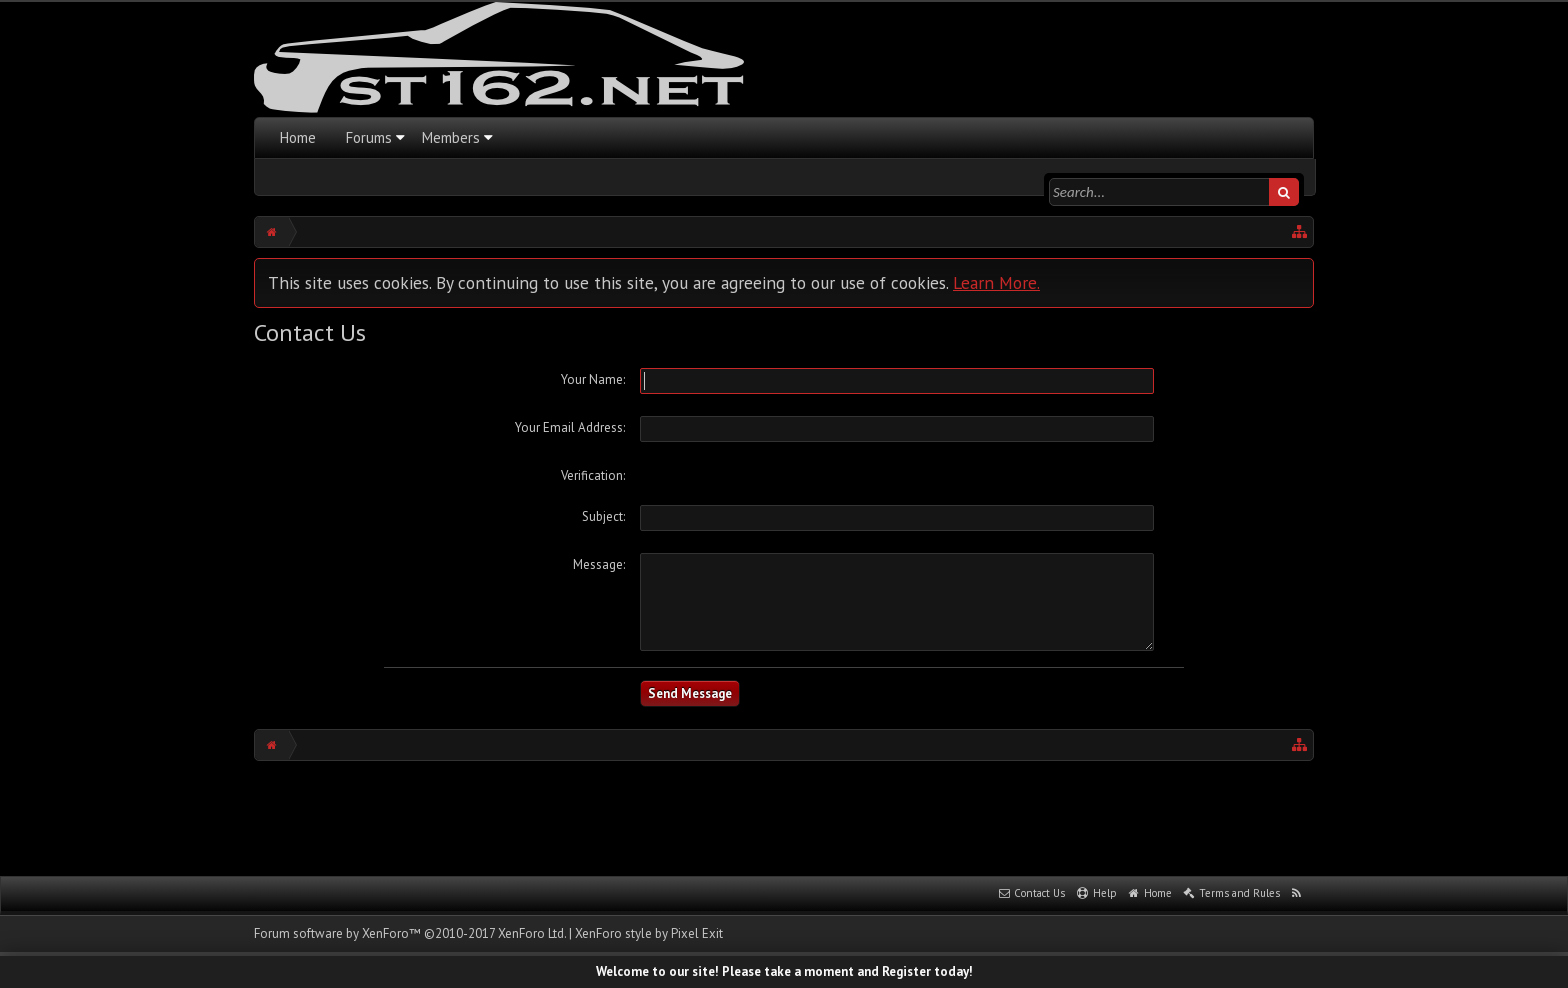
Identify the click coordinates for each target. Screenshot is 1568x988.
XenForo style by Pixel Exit (649, 933)
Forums (369, 137)
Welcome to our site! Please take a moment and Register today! (784, 971)
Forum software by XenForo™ (410, 933)
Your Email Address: (570, 427)
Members (451, 137)
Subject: (603, 516)
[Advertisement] (784, 816)
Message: (599, 564)
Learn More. (996, 282)
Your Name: (593, 379)
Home (298, 137)
